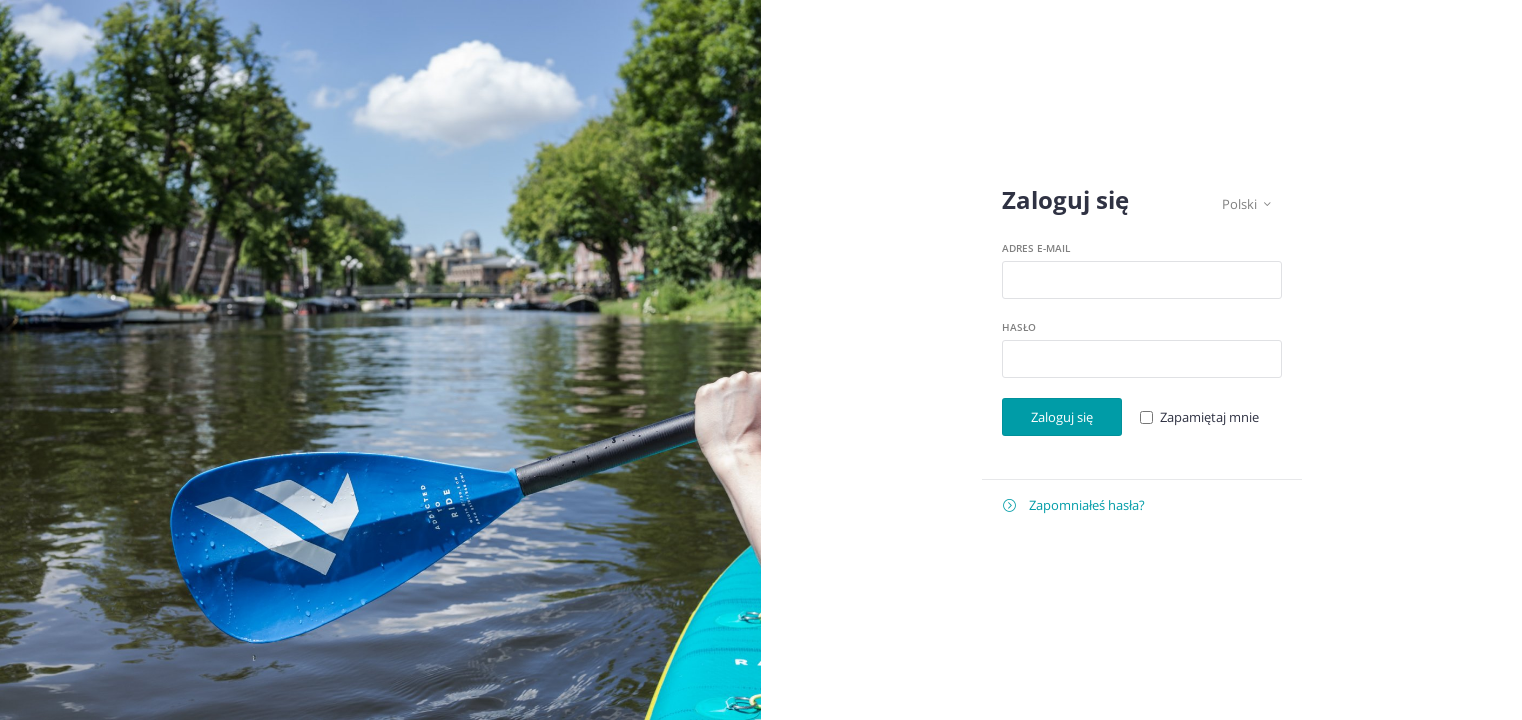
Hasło (1019, 327)
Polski (1246, 204)
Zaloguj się (1062, 417)
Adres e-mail (1036, 248)
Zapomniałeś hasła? (1074, 505)
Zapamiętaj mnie (1209, 417)
